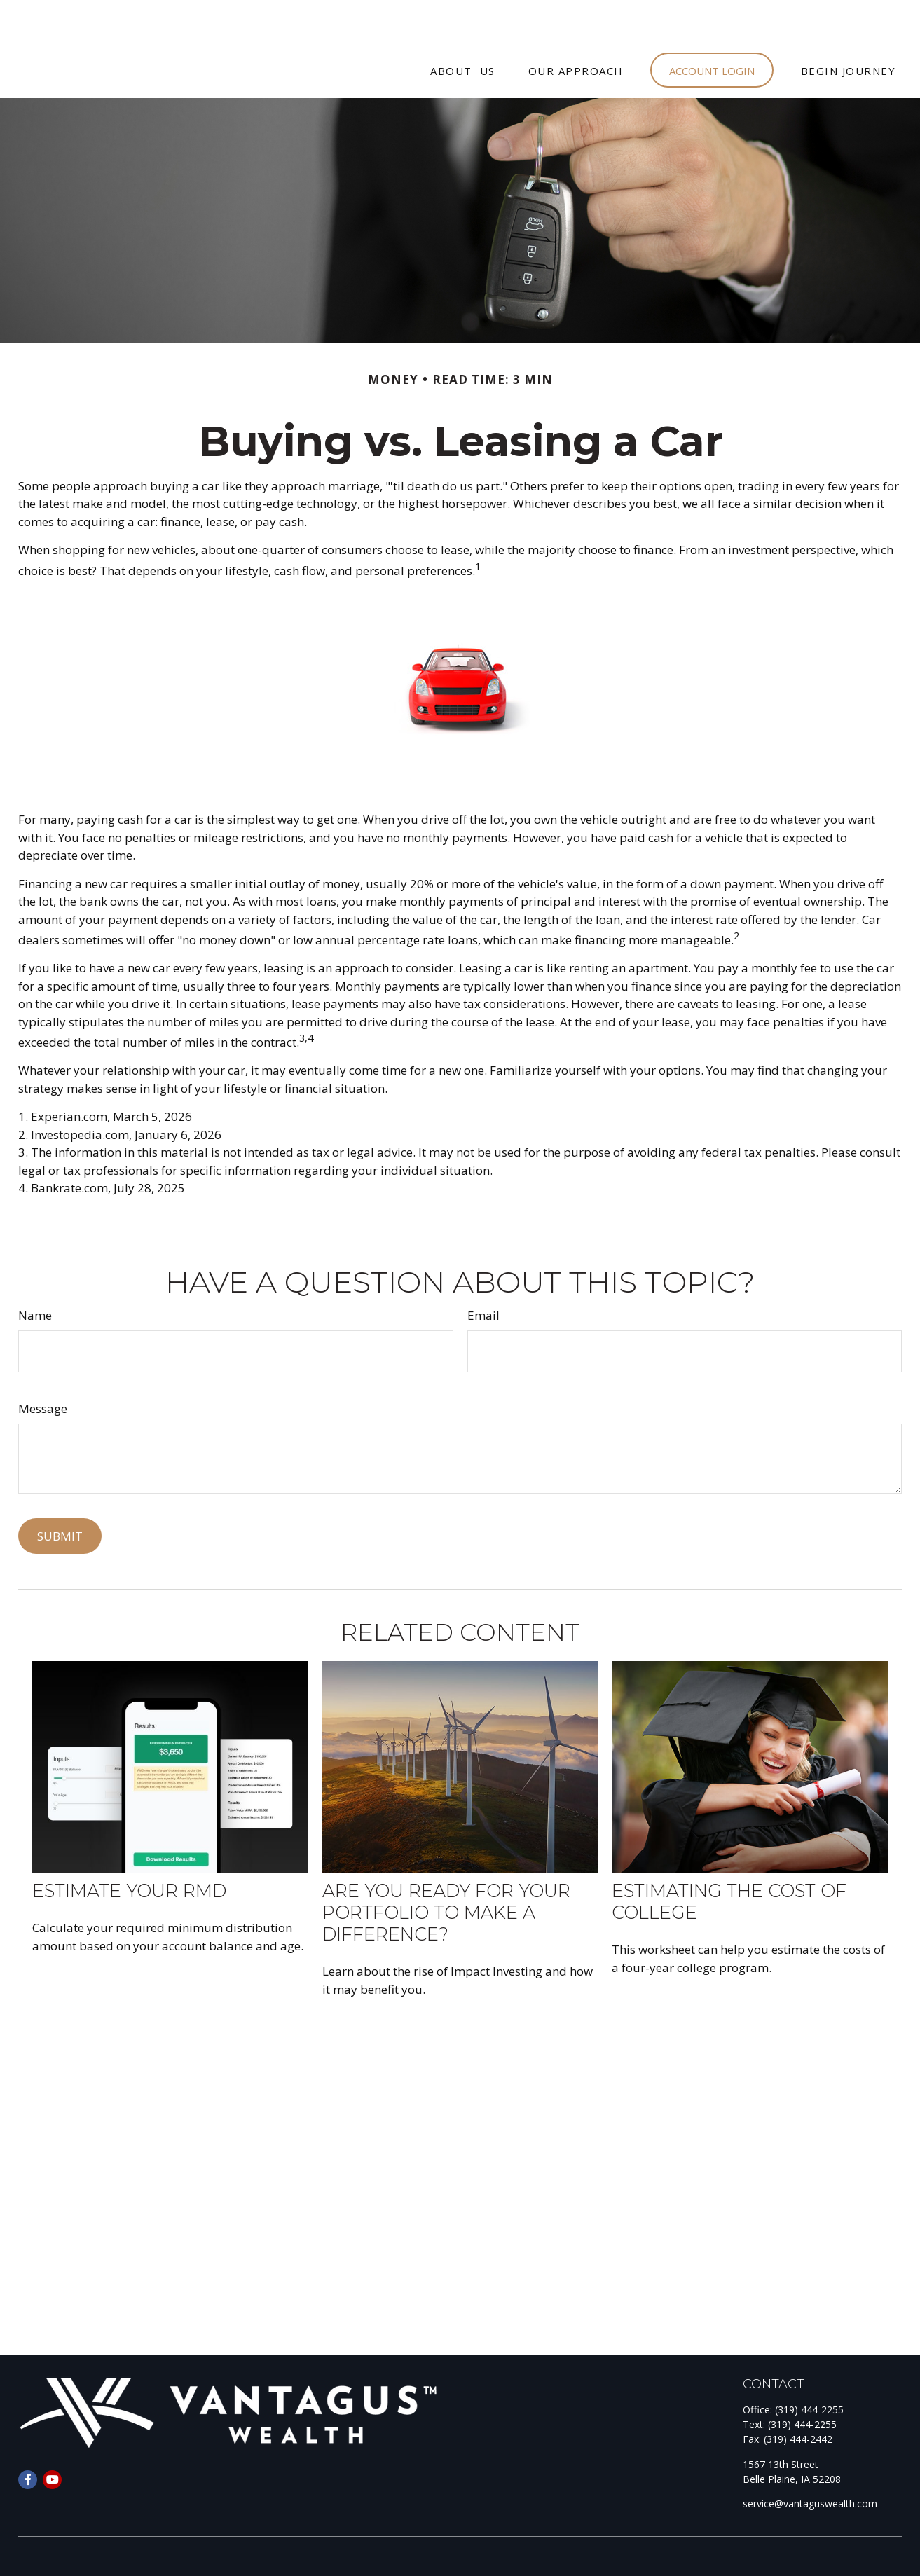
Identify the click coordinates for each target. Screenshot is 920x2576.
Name (35, 1273)
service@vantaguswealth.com (810, 2461)
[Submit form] (60, 1494)
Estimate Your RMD (129, 1848)
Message (42, 1366)
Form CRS (69, 2548)
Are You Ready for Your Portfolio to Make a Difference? (446, 1870)
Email (483, 1273)
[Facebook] (27, 2437)
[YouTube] (52, 2437)
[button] (463, 28)
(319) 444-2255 (809, 2367)
